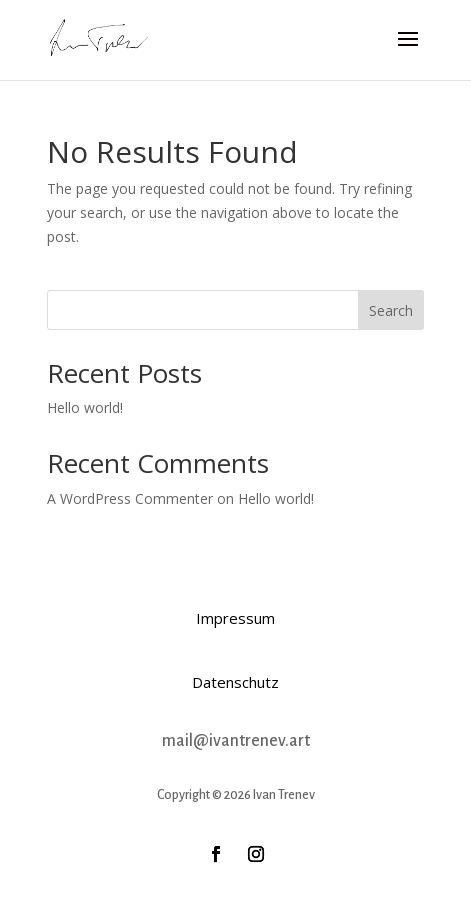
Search (391, 310)
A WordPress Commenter (130, 498)
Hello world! (85, 407)
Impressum (235, 618)
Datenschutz (235, 682)
